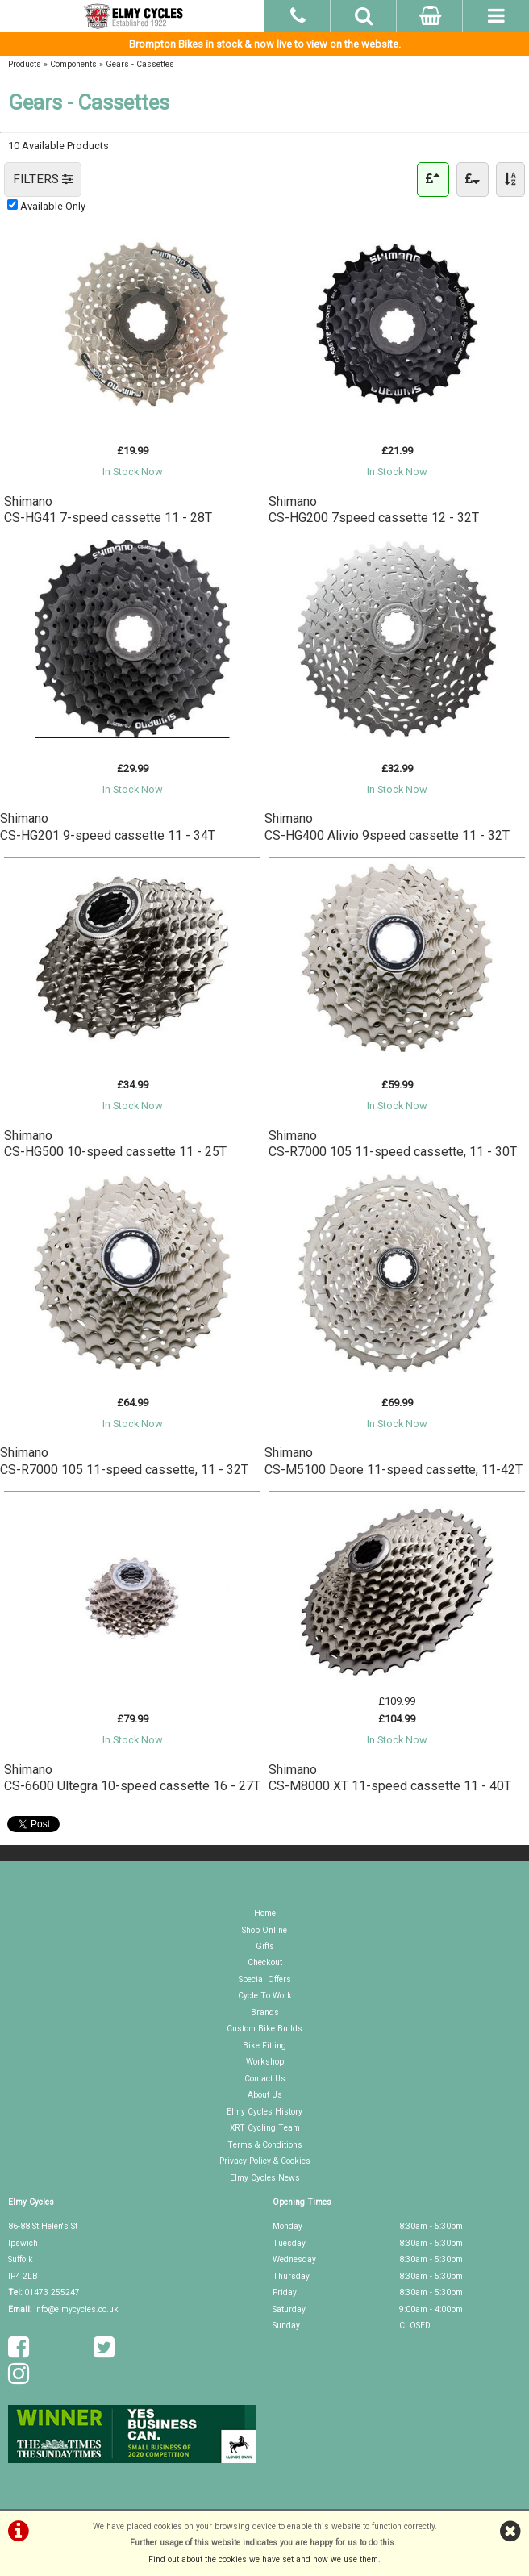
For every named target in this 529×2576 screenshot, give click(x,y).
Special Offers (265, 1979)
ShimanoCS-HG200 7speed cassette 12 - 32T (374, 509)
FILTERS (43, 179)
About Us (265, 2095)
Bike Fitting (264, 2045)
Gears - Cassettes (140, 64)
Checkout (265, 1962)
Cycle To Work (265, 1995)
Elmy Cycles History (264, 2111)
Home (265, 1913)
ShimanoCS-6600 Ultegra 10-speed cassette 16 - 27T (132, 1777)
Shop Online (264, 1930)
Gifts (265, 1946)
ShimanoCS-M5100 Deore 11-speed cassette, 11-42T (393, 1460)
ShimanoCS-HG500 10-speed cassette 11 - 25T (115, 1143)
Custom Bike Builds (264, 2028)
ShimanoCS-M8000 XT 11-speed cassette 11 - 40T (390, 1777)
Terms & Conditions (264, 2145)
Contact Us (264, 2078)
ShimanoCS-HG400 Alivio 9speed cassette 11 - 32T (387, 826)
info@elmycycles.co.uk (76, 2309)
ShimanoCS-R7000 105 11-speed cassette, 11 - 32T (124, 1460)
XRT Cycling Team (265, 2128)
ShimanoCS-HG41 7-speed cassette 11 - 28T (108, 509)
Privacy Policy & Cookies (264, 2161)
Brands (265, 2012)
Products (24, 64)
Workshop (265, 2061)
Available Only (52, 206)
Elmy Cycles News (265, 2178)
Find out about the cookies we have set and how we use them (263, 2559)
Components (73, 64)
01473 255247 (52, 2292)
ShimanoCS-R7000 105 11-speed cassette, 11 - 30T (393, 1143)
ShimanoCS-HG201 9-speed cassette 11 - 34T (107, 826)
